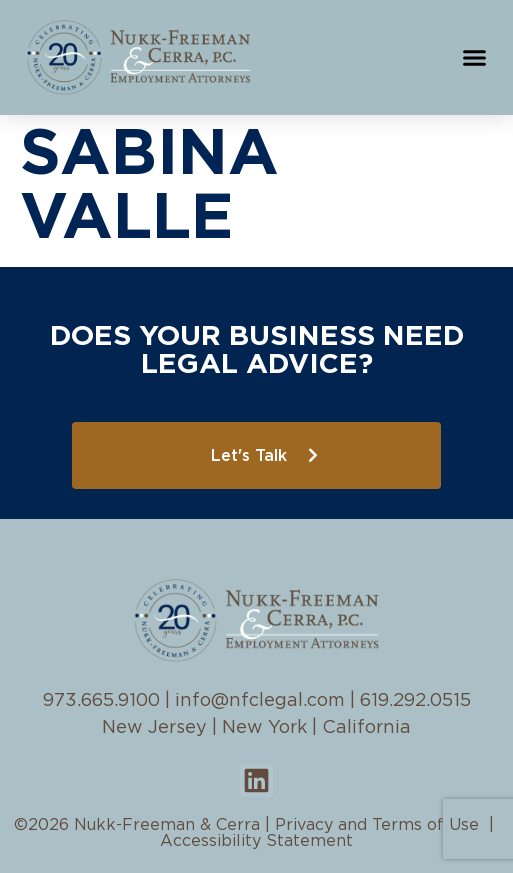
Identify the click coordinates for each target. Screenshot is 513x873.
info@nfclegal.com (260, 701)
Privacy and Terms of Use (377, 825)
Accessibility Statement (256, 841)
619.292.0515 (415, 701)
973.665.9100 (101, 701)
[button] (475, 58)
